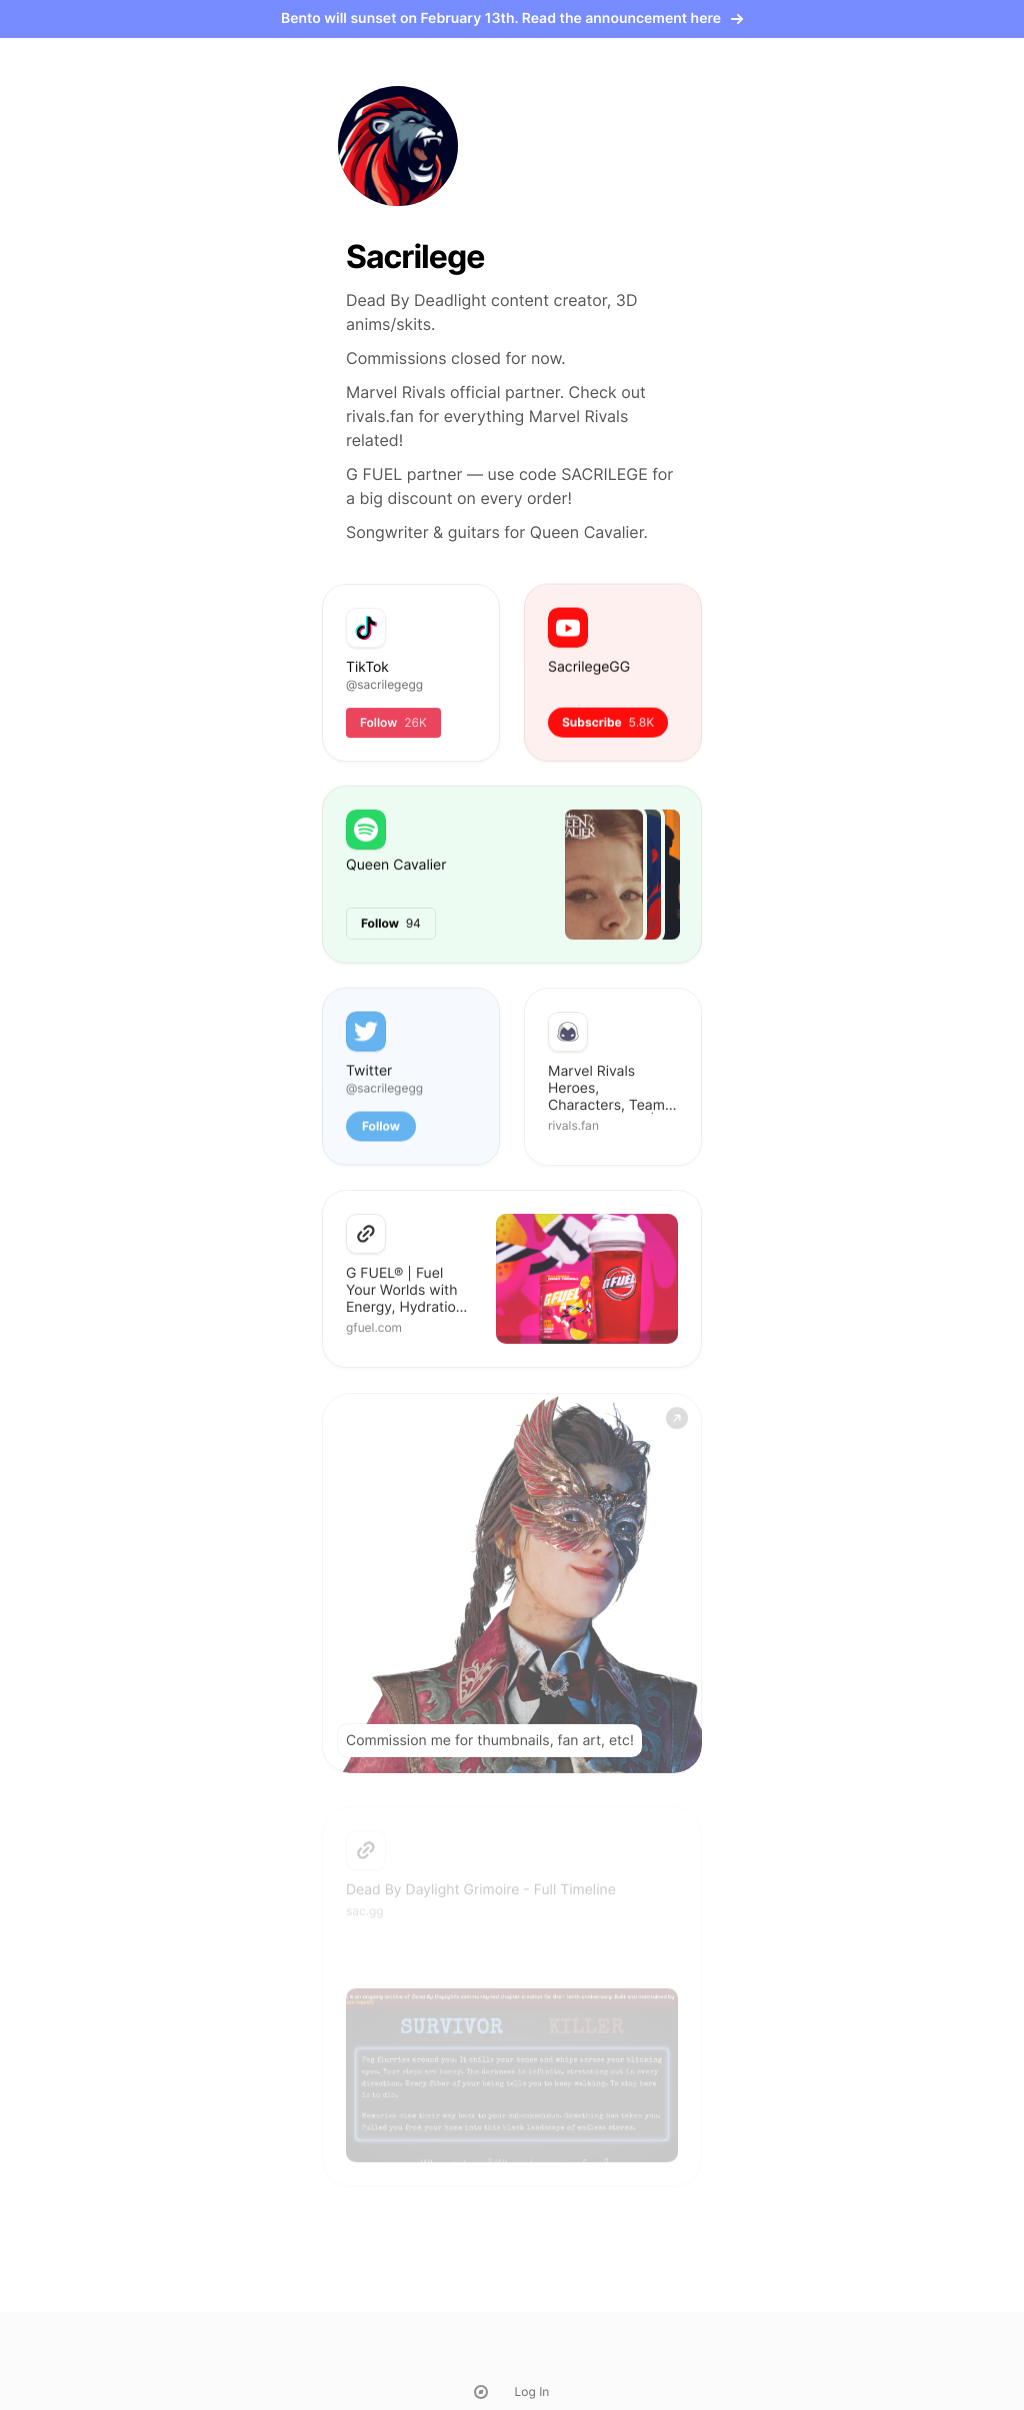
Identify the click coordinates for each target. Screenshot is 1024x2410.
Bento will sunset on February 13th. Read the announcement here (512, 18)
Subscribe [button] (608, 722)
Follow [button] (381, 1127)
